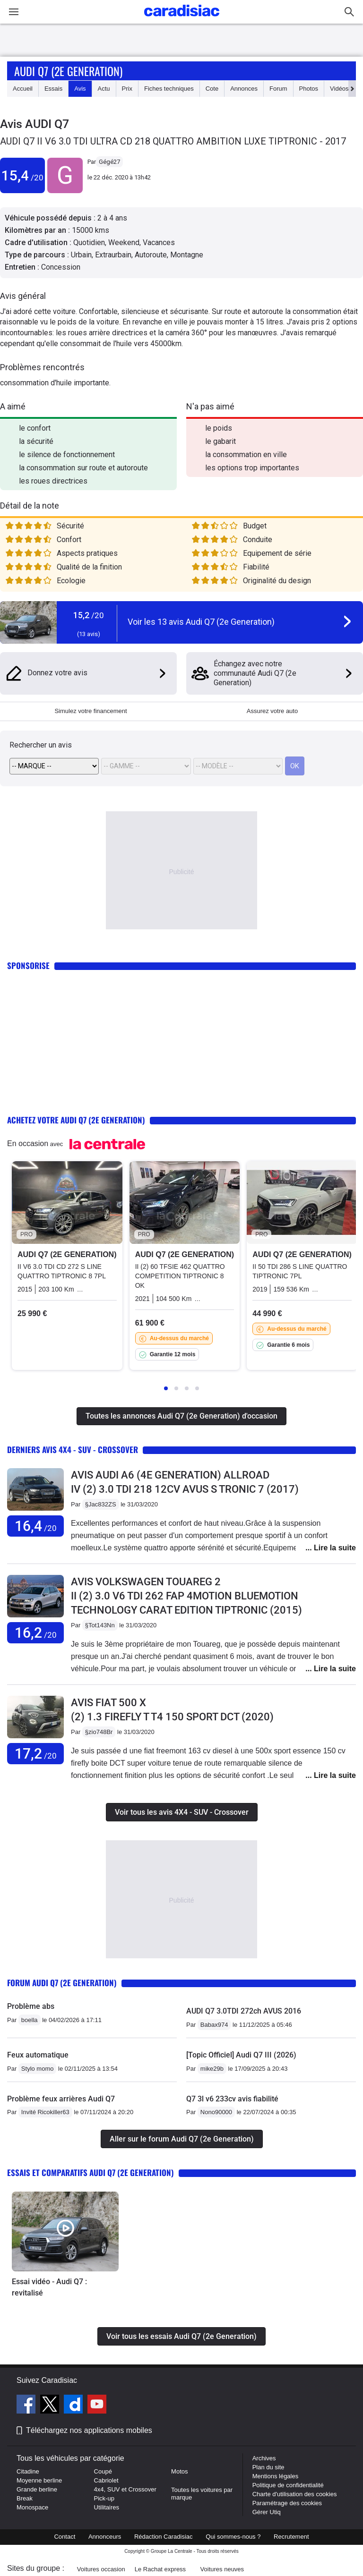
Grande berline (37, 2489)
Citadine (28, 2471)
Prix (127, 88)
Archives (264, 2458)
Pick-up (104, 2498)
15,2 (88, 615)
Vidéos (339, 88)
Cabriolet (106, 2480)
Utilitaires (106, 2507)
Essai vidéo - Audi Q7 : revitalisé (49, 2287)
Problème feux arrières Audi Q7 (61, 2098)
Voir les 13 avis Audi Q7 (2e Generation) (201, 622)
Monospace (32, 2507)
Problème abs (30, 2006)
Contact (64, 2536)
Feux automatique (38, 2054)
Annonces (244, 88)
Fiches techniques (169, 88)
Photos (308, 88)
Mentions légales (275, 2476)
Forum (278, 88)
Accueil (23, 88)
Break (25, 2498)
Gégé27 (109, 161)
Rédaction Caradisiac (163, 2536)
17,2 (36, 1753)
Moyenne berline (39, 2480)
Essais (53, 88)
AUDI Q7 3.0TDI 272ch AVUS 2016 (243, 2010)
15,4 (22, 175)
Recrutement (291, 2536)
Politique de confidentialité (288, 2485)
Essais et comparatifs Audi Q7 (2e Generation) (90, 2172)
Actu (104, 88)
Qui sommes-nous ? (233, 2536)
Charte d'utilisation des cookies (294, 2494)
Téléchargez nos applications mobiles (89, 2430)
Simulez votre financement (90, 710)
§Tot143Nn (100, 1625)
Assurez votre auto (272, 710)
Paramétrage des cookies (287, 2503)
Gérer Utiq (266, 2512)
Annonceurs (104, 2536)
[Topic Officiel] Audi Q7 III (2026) (241, 2054)
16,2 (36, 1632)
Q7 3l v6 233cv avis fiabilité (232, 2098)
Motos (179, 2471)
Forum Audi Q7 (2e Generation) (62, 1983)
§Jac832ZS (100, 1504)
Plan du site (268, 2467)
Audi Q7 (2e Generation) (68, 70)
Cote (212, 88)
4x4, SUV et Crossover (125, 2489)
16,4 (36, 1526)
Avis (80, 88)
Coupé (103, 2471)
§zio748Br (99, 1731)
